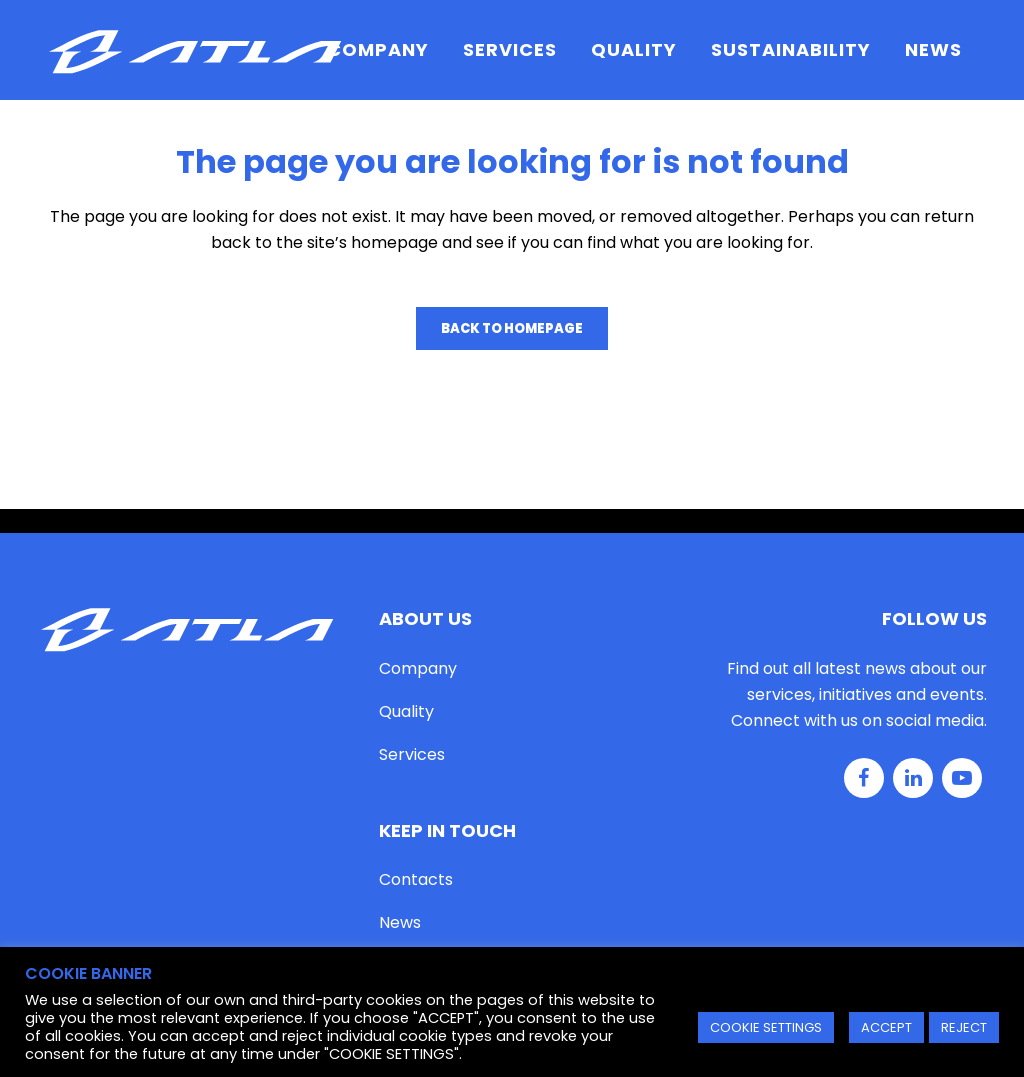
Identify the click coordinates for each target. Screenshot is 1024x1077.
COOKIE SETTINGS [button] (766, 1027)
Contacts (416, 879)
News (400, 922)
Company (418, 668)
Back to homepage (512, 328)
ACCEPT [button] (886, 1027)
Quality (406, 711)
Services (412, 754)
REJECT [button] (964, 1027)
